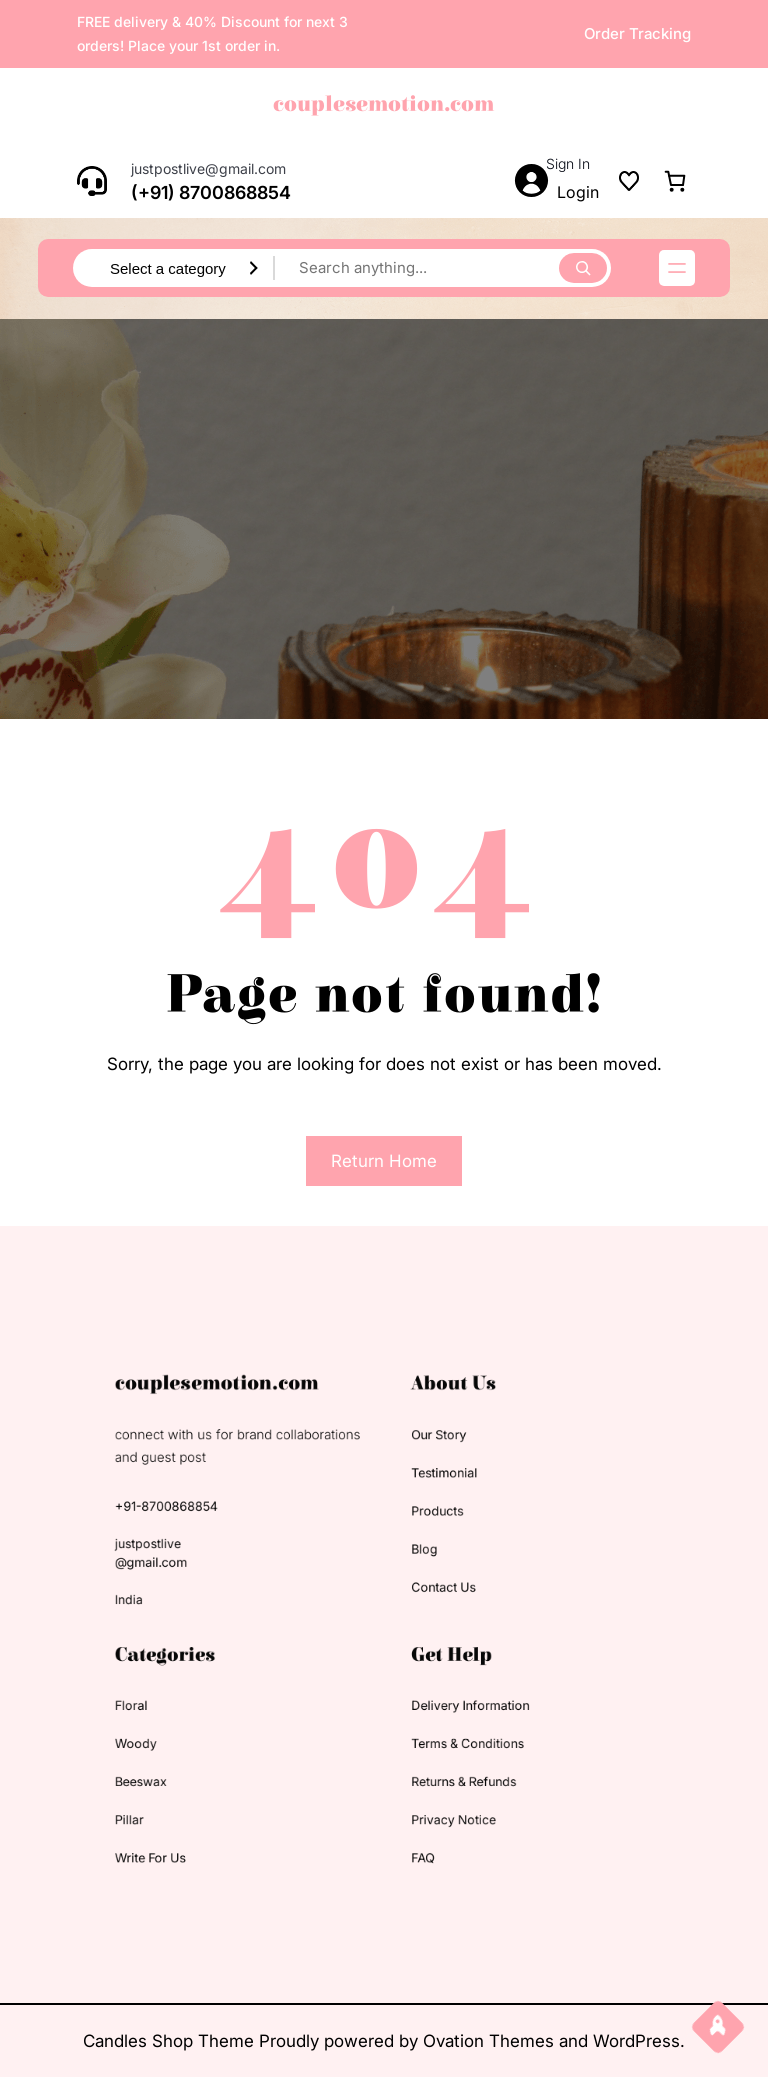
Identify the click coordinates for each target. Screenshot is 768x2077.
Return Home (384, 1161)
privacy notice (440, 1785)
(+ (140, 192)
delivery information (454, 1691)
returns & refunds (449, 1754)
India (175, 1605)
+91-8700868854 (206, 1528)
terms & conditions (452, 1722)
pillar (176, 1785)
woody (181, 1722)
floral (177, 1691)
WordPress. (639, 2041)
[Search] (583, 268)
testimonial (433, 1501)
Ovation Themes (491, 2041)
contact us (432, 1594)
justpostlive (191, 1559)
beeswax (185, 1754)
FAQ (415, 1816)
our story (428, 1470)
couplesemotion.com (383, 104)
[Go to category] (254, 268)
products (427, 1532)
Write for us (193, 1816)
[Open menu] (677, 268)
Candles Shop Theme (171, 2041)
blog (417, 1563)
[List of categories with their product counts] (169, 269)
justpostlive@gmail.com (208, 168)
